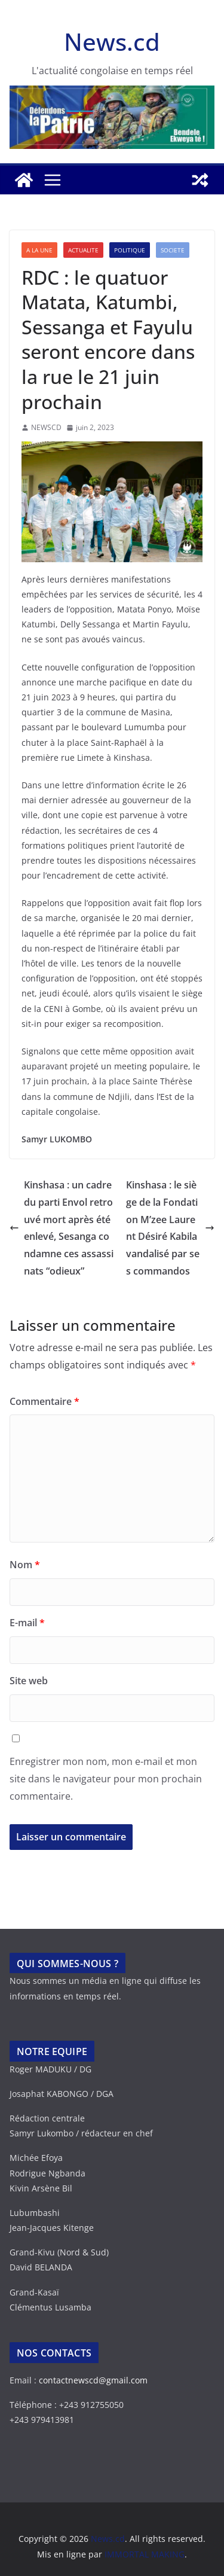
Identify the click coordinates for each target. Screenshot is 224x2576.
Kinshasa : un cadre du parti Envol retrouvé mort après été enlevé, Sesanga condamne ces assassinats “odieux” (61, 1228)
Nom (25, 1564)
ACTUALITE (83, 250)
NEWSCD (46, 427)
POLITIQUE (129, 250)
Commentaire (44, 1401)
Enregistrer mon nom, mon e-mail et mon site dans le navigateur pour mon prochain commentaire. (106, 1779)
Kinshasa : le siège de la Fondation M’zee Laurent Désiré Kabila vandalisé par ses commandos (170, 1228)
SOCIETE (173, 250)
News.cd (112, 41)
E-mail (27, 1622)
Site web (29, 1680)
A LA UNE (39, 250)
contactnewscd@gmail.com (93, 2380)
